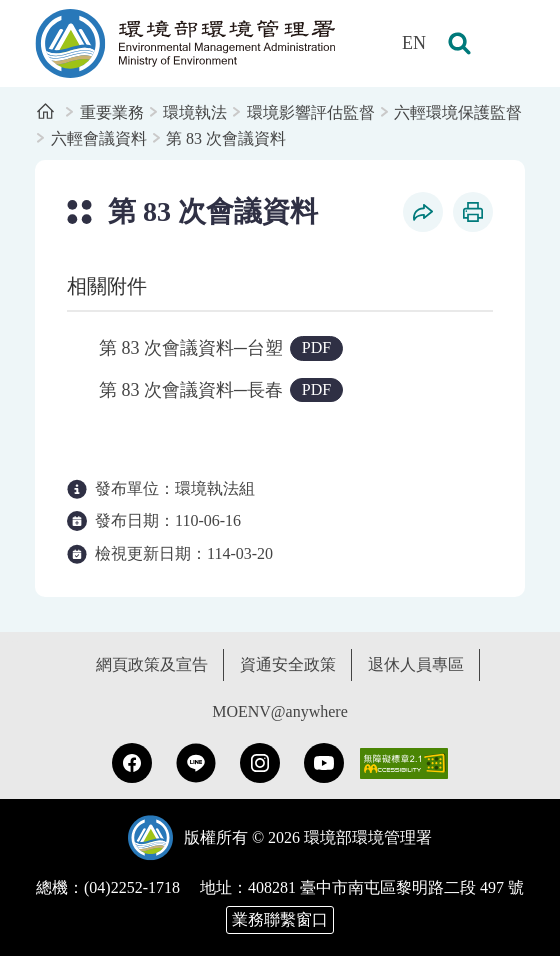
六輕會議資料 (99, 138)
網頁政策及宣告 (152, 664)
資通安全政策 (288, 664)
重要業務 (112, 112)
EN (414, 43)
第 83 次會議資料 (226, 138)
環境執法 (195, 112)
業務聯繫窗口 (280, 919)
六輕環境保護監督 (458, 112)
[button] (459, 44)
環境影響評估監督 (311, 112)
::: (13, 11)
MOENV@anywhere (280, 711)
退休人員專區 (416, 664)
